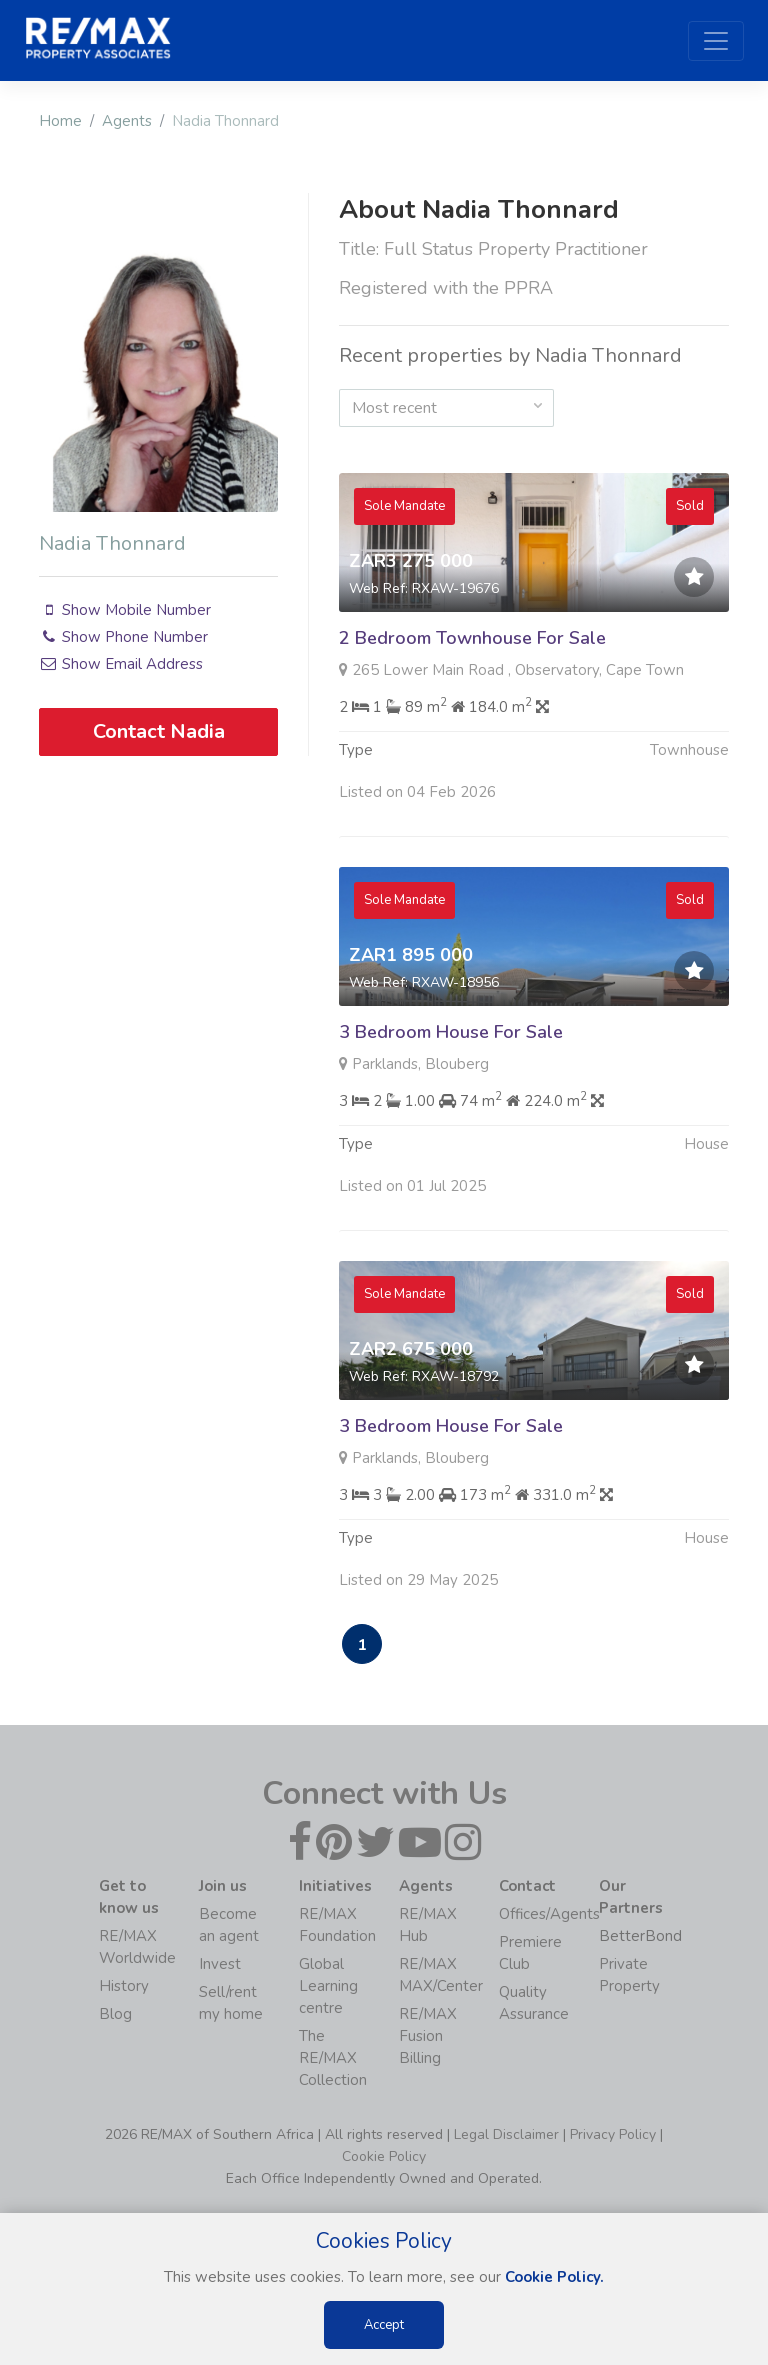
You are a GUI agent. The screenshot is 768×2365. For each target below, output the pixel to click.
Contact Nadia (159, 731)
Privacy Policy (613, 2134)
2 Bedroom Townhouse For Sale (472, 638)
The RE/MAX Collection (333, 2058)
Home (60, 121)
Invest (220, 1964)
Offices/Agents (549, 1914)
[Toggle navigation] (716, 41)
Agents (127, 121)
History (124, 1986)
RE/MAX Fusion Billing (428, 2036)
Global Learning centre (328, 1986)
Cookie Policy (384, 2156)
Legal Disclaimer (506, 2134)
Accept (384, 2325)
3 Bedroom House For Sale (451, 1082)
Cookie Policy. (554, 2277)
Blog (115, 2014)
